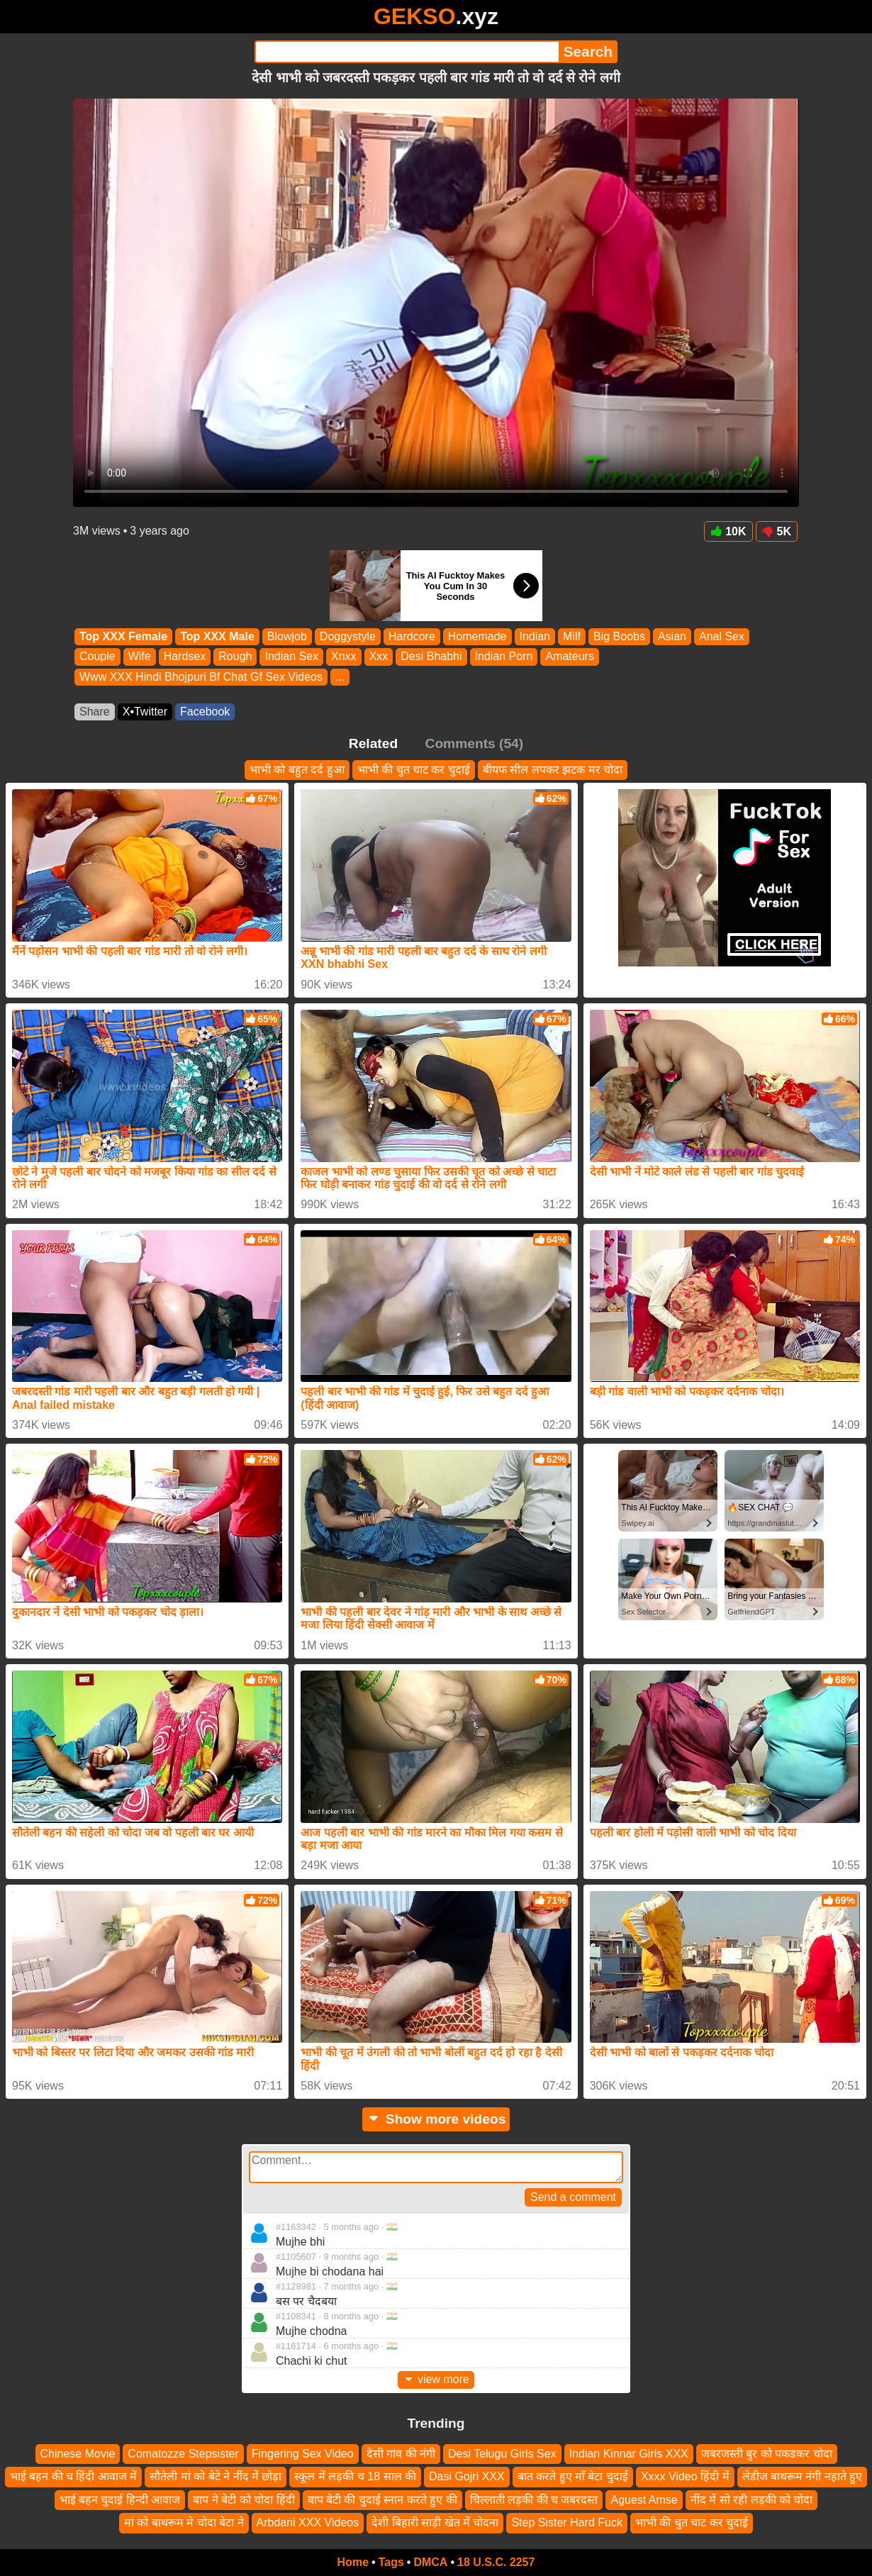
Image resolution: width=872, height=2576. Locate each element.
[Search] (407, 51)
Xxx (379, 657)
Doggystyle (348, 636)
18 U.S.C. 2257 (496, 2562)
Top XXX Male (217, 636)
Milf (572, 636)
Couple (97, 657)
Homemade (477, 636)
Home (353, 2562)
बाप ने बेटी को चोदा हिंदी (243, 2500)
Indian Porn (504, 657)
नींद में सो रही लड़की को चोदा (752, 2500)
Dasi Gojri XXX (467, 2476)
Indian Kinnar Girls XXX (628, 2454)
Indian (535, 636)
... (340, 677)
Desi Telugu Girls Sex (502, 2454)
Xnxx (344, 657)
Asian (672, 636)
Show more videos (436, 2119)
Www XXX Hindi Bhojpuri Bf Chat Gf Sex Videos (201, 677)
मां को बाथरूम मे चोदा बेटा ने (184, 2522)
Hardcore (412, 636)
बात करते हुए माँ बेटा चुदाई (573, 2476)
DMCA (430, 2562)
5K (776, 531)
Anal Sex (721, 636)
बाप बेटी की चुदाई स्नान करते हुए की (382, 2500)
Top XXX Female (123, 636)
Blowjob (287, 636)
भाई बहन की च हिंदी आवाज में (74, 2476)
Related (373, 743)
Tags (391, 2562)
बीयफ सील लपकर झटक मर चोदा (552, 770)
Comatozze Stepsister (183, 2454)
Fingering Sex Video (303, 2454)
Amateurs (569, 657)
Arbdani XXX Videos (308, 2522)
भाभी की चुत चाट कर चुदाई (413, 770)
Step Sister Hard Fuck (566, 2522)
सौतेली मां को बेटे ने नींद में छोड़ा (215, 2476)
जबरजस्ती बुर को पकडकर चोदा (766, 2454)
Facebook (205, 712)
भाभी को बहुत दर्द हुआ (297, 770)
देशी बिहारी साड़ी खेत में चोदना (434, 2522)
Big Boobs (619, 636)
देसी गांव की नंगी (401, 2454)
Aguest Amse (643, 2500)
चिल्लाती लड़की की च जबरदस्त (534, 2500)
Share (94, 712)
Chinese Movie (78, 2454)
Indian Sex (291, 657)
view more (436, 2379)
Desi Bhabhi (431, 657)
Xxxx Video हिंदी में (685, 2476)
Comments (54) (474, 743)
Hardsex (185, 657)
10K (728, 531)
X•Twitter (145, 712)
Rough (235, 657)
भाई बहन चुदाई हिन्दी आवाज (120, 2500)
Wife (139, 657)
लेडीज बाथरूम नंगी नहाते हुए (802, 2476)
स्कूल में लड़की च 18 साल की (354, 2476)
